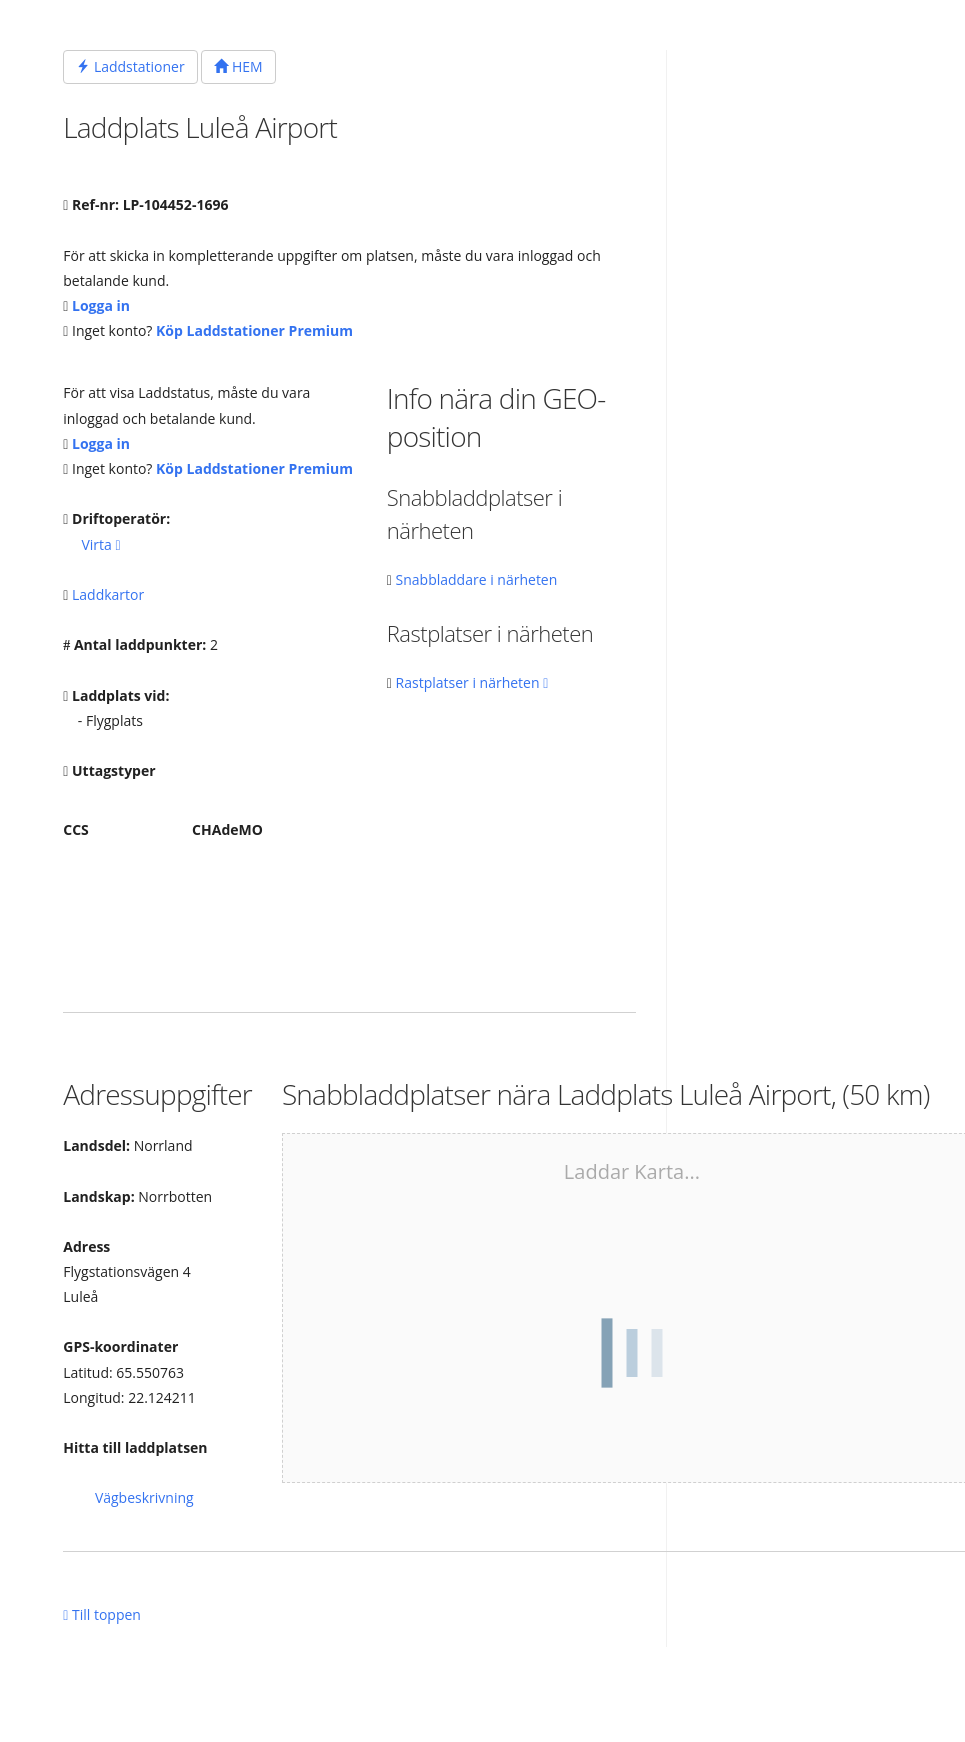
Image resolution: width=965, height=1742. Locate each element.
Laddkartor (108, 594)
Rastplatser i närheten (472, 682)
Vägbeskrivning (144, 1497)
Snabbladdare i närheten (477, 579)
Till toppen (102, 1614)
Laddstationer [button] (130, 66)
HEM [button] (238, 66)
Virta (100, 544)
